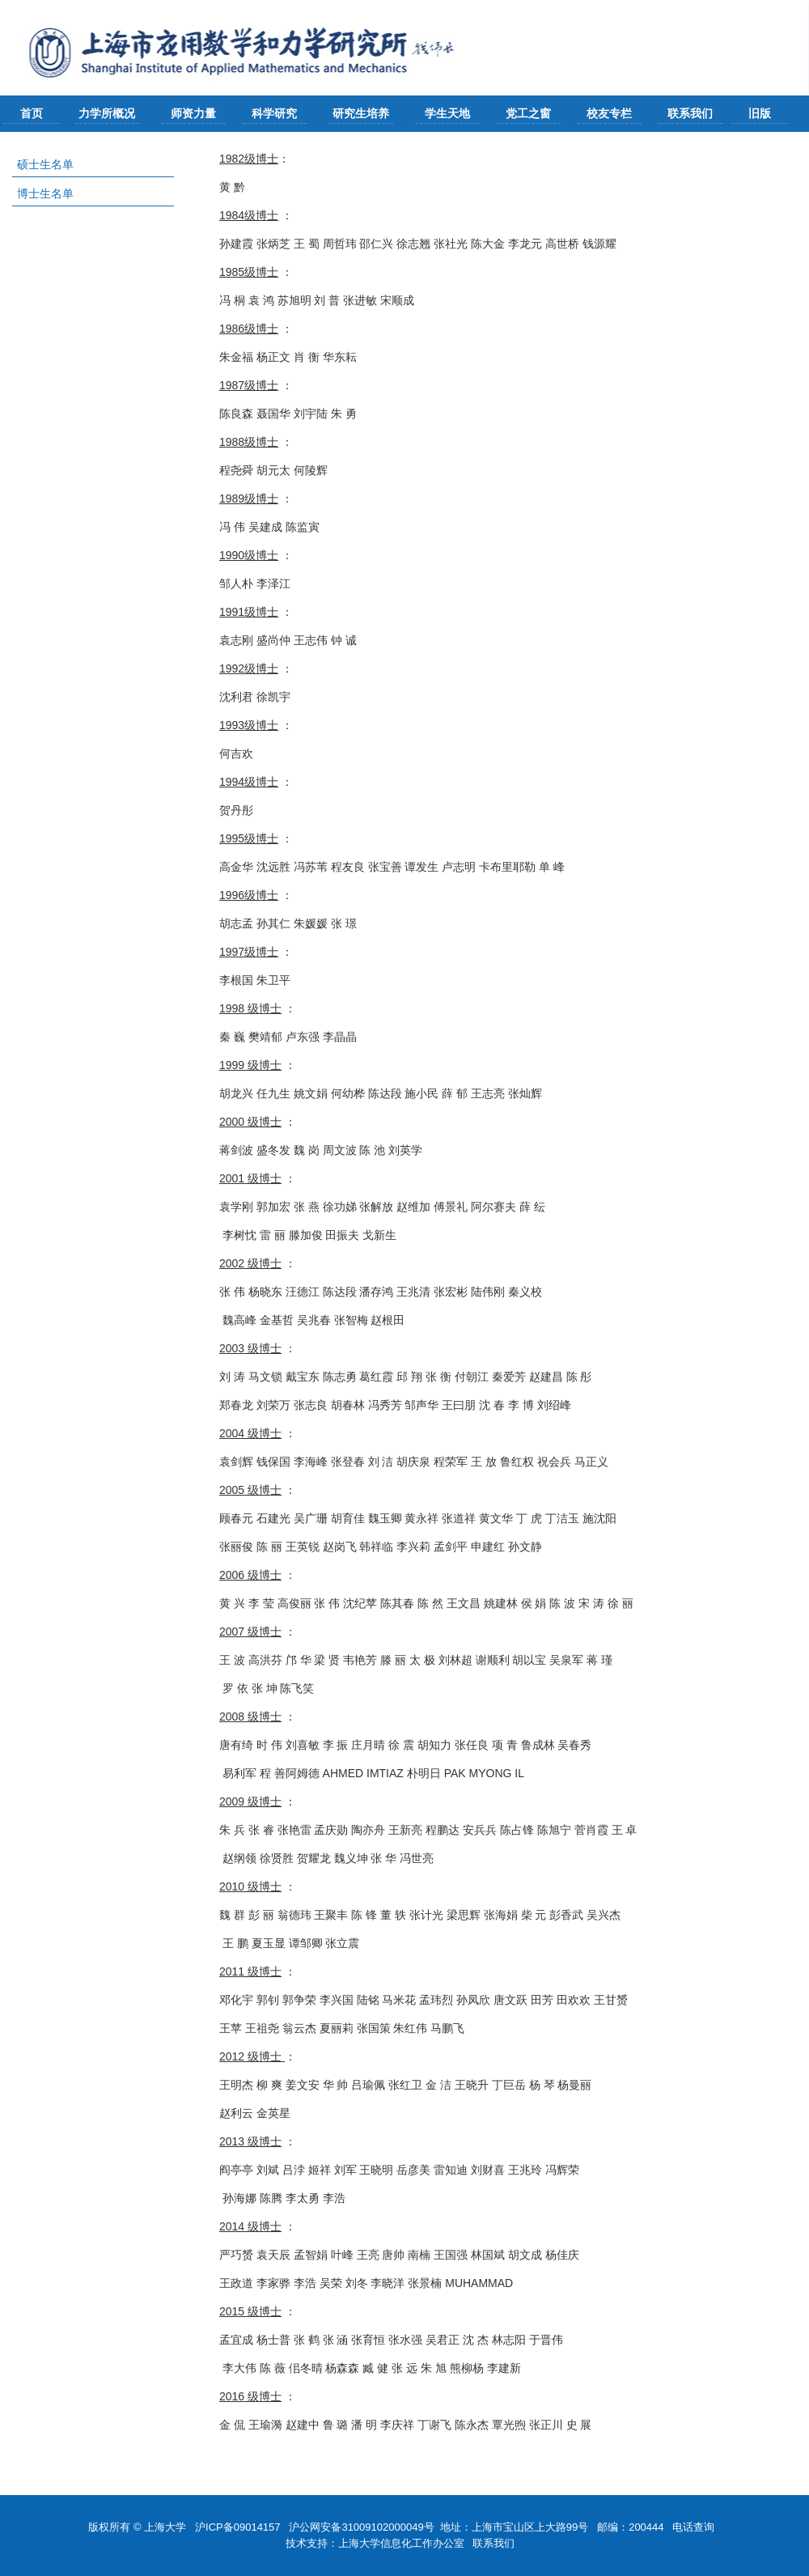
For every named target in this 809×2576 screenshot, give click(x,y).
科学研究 (274, 113)
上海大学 (164, 2527)
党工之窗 (528, 113)
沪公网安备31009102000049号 (361, 2527)
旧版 (759, 113)
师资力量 (193, 113)
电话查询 (695, 2527)
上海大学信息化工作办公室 (405, 2543)
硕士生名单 (45, 164)
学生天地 (447, 113)
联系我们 (690, 113)
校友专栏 (609, 113)
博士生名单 (45, 193)
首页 (31, 113)
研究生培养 (360, 113)
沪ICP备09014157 (239, 2527)
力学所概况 (106, 113)
